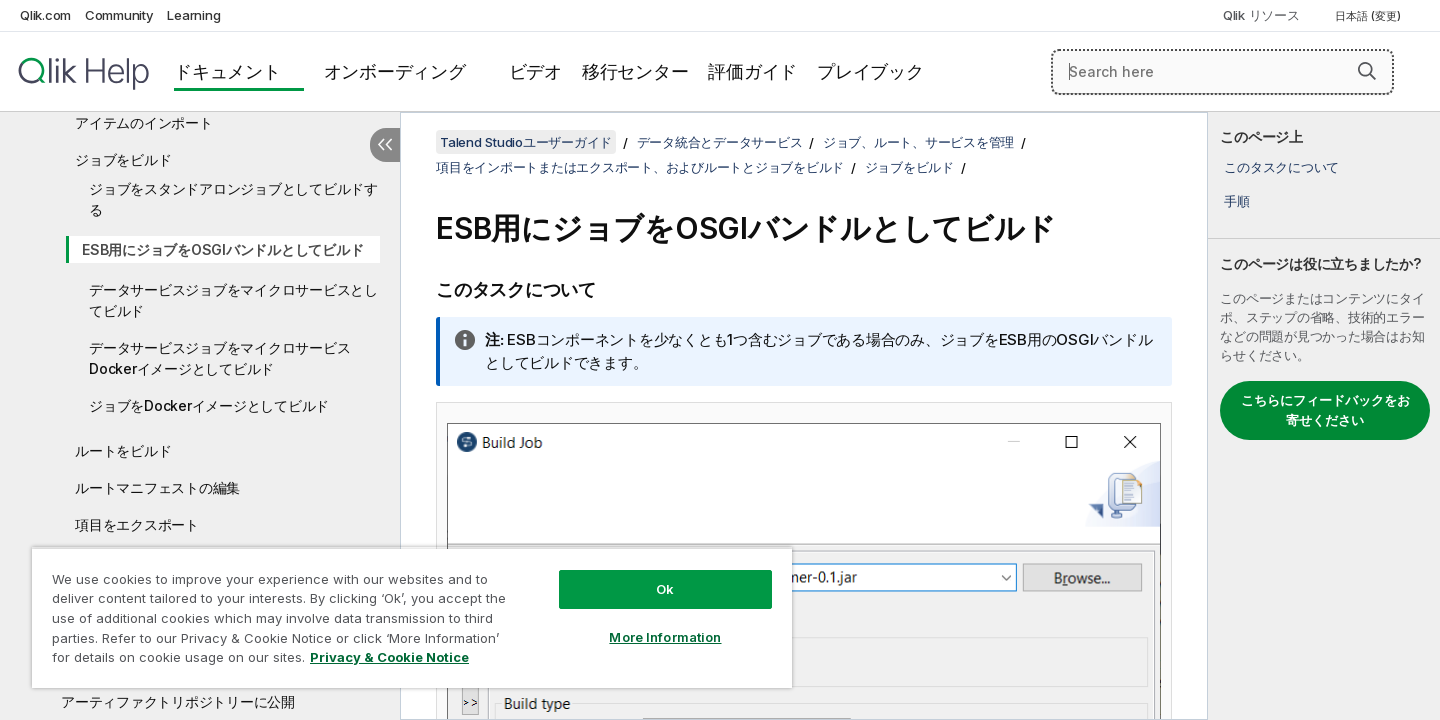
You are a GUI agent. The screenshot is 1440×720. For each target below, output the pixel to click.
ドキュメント (227, 71)
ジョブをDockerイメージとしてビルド (209, 405)
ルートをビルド (123, 450)
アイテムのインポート (144, 122)
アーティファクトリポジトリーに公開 (178, 701)
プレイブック (870, 71)
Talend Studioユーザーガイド (526, 142)
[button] (1367, 71)
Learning (193, 15)
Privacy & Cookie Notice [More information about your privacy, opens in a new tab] (389, 657)
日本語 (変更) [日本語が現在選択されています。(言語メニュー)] (1369, 16)
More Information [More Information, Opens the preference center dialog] (665, 637)
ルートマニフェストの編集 (157, 487)
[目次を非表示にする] (385, 145)
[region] (412, 617)
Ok (665, 589)
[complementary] (1324, 416)
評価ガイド (752, 71)
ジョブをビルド (123, 159)
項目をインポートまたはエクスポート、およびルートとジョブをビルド (640, 167)
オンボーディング (395, 71)
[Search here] (1222, 72)
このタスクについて (1281, 167)
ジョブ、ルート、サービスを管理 (918, 142)
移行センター (635, 71)
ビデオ (535, 71)
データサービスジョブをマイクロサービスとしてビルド (233, 300)
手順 (1237, 201)
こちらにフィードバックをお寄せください (1325, 410)
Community (119, 15)
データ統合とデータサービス (720, 142)
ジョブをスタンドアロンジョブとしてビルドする (233, 199)
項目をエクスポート (137, 524)
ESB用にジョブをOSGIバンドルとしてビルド (222, 249)
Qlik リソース (1261, 15)
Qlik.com (45, 15)
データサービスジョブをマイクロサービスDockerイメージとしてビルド (219, 358)
